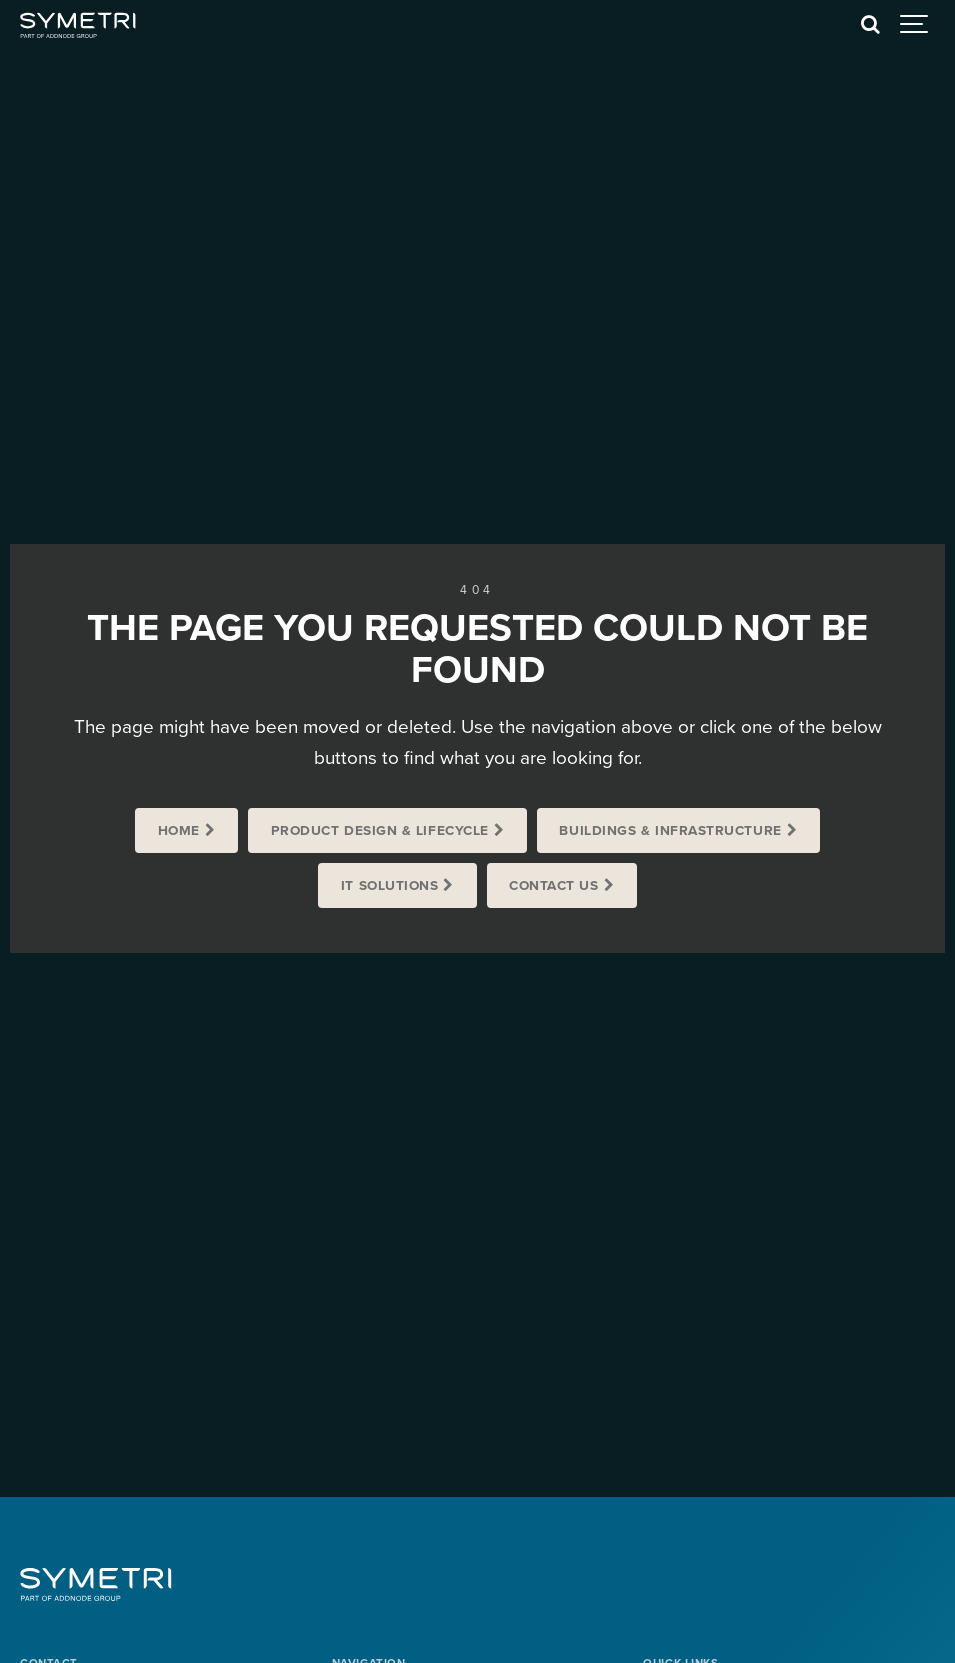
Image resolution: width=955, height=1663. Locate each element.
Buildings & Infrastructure (670, 830)
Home (179, 830)
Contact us (553, 885)
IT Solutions (390, 885)
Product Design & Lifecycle (380, 830)
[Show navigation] (915, 25)
